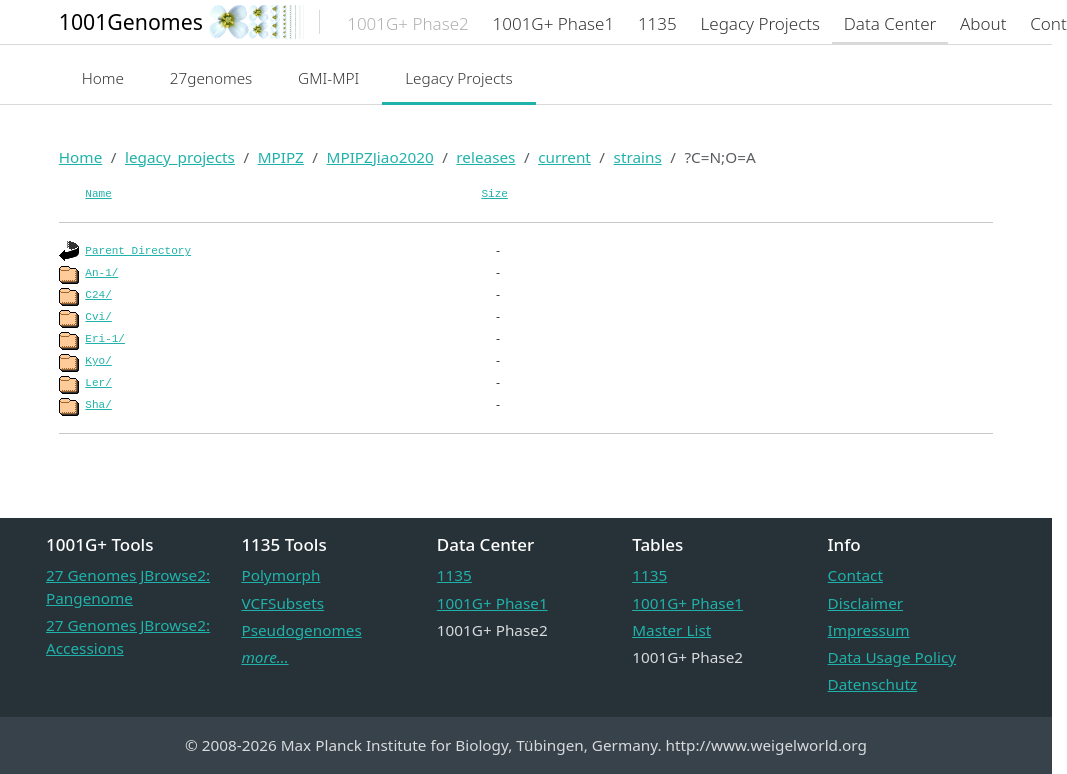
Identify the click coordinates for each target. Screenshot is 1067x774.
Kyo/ (98, 361)
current (564, 157)
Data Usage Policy (892, 657)
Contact (855, 575)
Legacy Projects (459, 78)
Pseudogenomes (301, 630)
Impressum (869, 630)
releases (485, 157)
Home (103, 78)
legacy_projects (180, 157)
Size (494, 194)
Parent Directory (138, 251)
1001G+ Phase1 (492, 603)
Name (98, 194)
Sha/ (98, 405)
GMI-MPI (328, 78)
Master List (671, 630)
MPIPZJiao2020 (380, 157)
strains (638, 157)
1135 (454, 575)
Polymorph (280, 575)
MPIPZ (281, 157)
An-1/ (101, 273)
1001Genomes (131, 21)
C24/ (98, 295)
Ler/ (98, 383)
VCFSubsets (282, 603)
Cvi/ (98, 317)
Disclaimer (866, 603)
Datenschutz (873, 684)
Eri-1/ (105, 339)
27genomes (211, 78)
